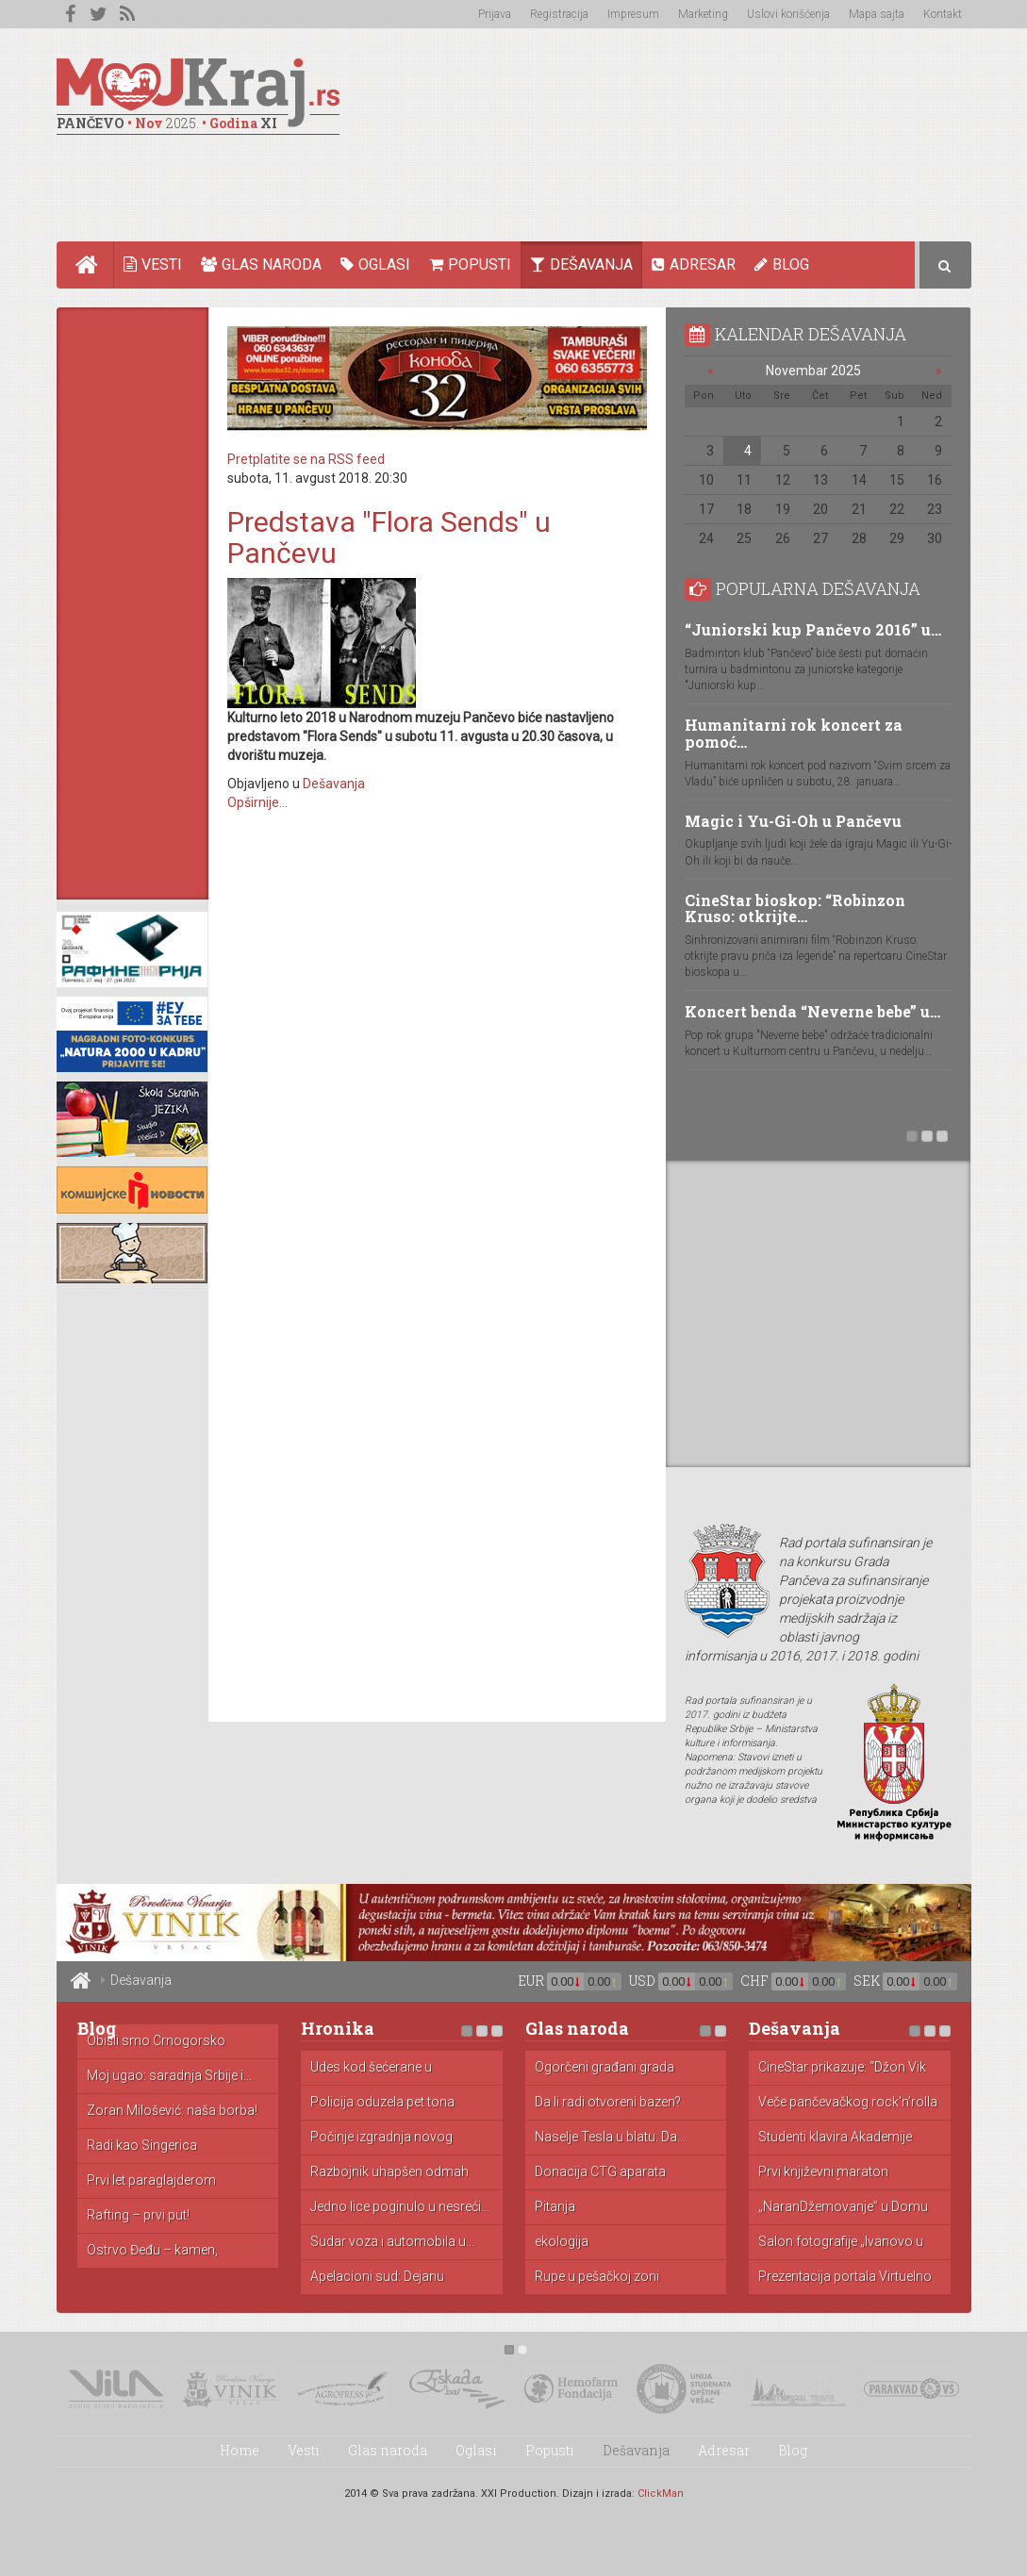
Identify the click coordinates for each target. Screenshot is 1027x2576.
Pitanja (555, 2207)
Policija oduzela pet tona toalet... (382, 2102)
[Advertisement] (628, 175)
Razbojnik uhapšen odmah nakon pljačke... (389, 2172)
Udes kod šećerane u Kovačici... (371, 2067)
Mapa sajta (876, 14)
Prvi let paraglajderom (151, 2180)
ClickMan (661, 2493)
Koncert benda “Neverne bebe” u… (812, 1011)
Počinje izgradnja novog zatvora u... (381, 2137)
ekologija (561, 2242)
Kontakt (942, 14)
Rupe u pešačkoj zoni (597, 2277)
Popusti (470, 264)
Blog (781, 264)
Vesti (153, 264)
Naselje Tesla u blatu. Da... (610, 2137)
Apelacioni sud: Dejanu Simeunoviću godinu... (377, 2277)
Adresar (694, 264)
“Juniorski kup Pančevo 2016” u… (813, 629)
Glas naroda (261, 264)
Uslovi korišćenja (788, 14)
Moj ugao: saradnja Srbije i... (169, 2076)
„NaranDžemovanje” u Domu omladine (843, 2207)
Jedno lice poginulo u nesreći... (399, 2207)
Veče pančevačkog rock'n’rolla (847, 2102)
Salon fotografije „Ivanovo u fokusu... (840, 2242)
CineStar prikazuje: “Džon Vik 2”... (842, 2067)
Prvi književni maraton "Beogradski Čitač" (823, 2172)
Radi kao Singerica (142, 2145)
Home (94, 265)
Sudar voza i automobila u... (392, 2242)
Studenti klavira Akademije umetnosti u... (835, 2137)
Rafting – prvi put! (138, 2215)
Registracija (559, 14)
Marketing (703, 14)
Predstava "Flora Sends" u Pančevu (389, 537)
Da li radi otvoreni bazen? (608, 2102)
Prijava (494, 14)
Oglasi (375, 264)
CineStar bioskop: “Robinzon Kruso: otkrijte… (795, 908)
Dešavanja (581, 264)
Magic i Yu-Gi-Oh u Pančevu (793, 821)
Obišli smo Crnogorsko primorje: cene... (156, 2041)
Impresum (633, 14)
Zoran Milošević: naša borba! (172, 2111)
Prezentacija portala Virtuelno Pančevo (845, 2277)
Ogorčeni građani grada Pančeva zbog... (604, 2067)
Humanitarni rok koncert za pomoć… (794, 733)
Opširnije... (257, 802)
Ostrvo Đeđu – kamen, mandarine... (152, 2250)
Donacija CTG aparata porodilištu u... (600, 2172)
